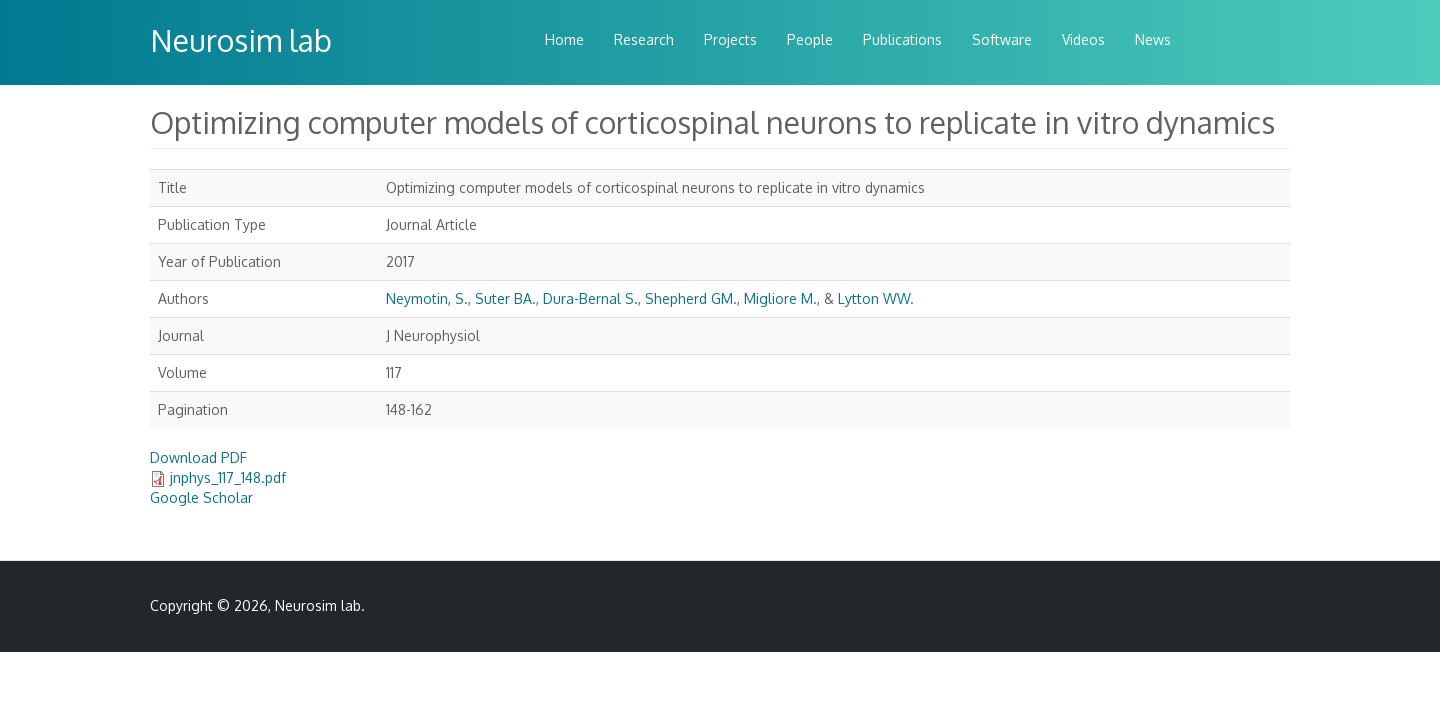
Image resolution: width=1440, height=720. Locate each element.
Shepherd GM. (691, 298)
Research (644, 39)
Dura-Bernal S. (590, 298)
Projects (730, 39)
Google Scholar (201, 497)
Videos (1083, 39)
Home (564, 39)
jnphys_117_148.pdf (228, 477)
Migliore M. (780, 298)
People (810, 39)
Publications (902, 39)
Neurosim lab (241, 40)
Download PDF (198, 457)
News (1153, 39)
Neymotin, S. (427, 298)
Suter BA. (505, 298)
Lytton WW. (876, 298)
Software (1002, 39)
